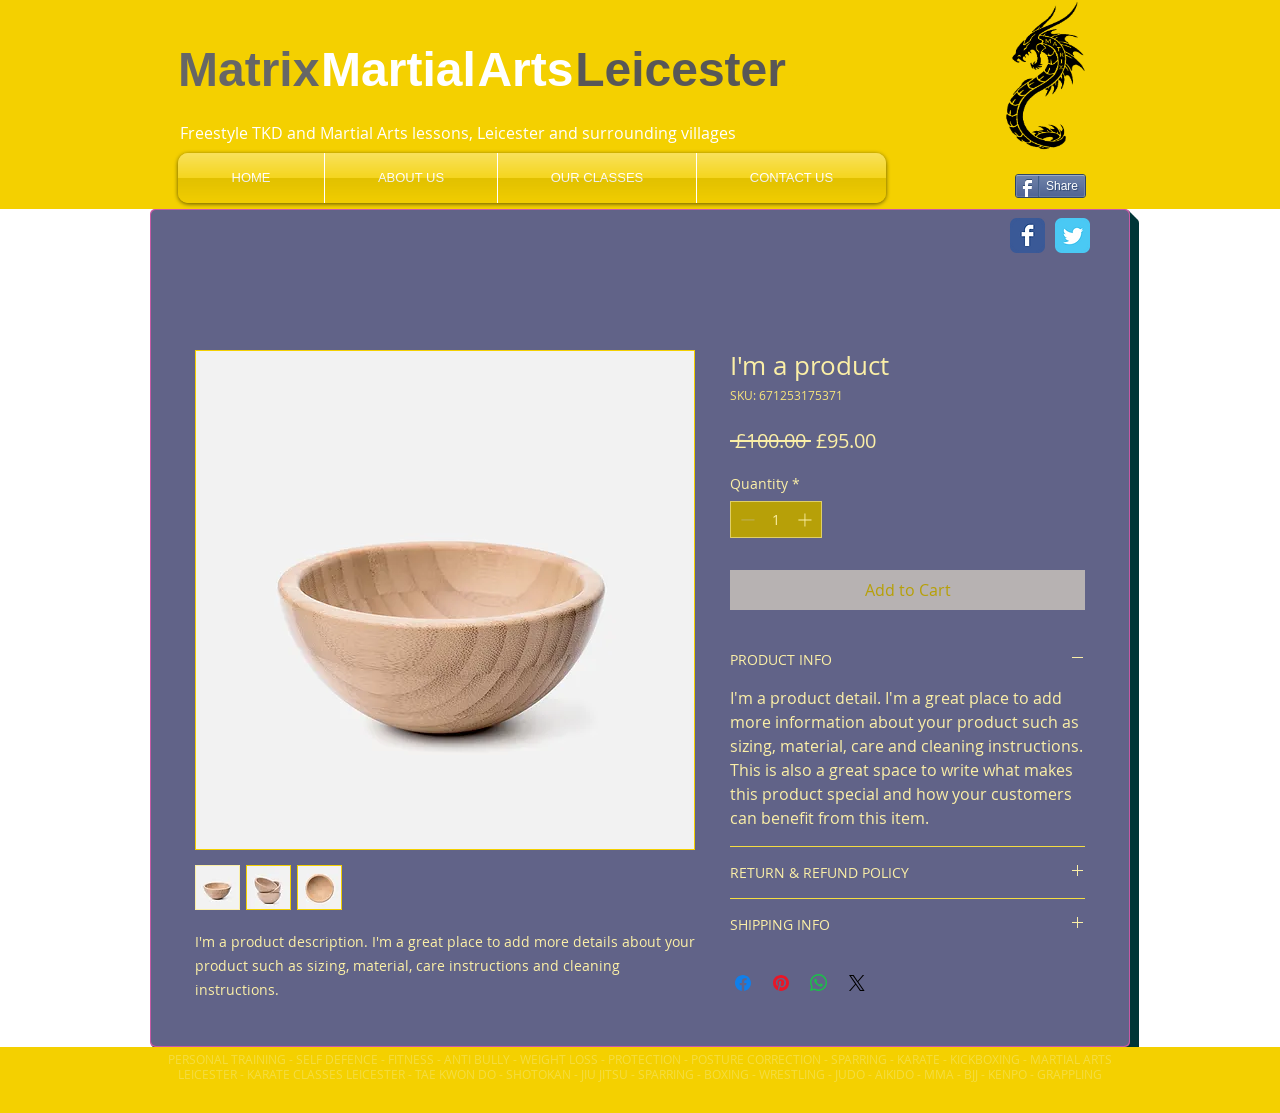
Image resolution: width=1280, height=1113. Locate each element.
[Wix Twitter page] (1072, 235)
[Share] (1050, 186)
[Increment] (806, 519)
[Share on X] (857, 983)
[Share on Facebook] (743, 983)
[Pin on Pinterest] (781, 983)
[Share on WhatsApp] (819, 983)
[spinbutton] (776, 519)
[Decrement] (745, 519)
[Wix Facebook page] (1027, 235)
